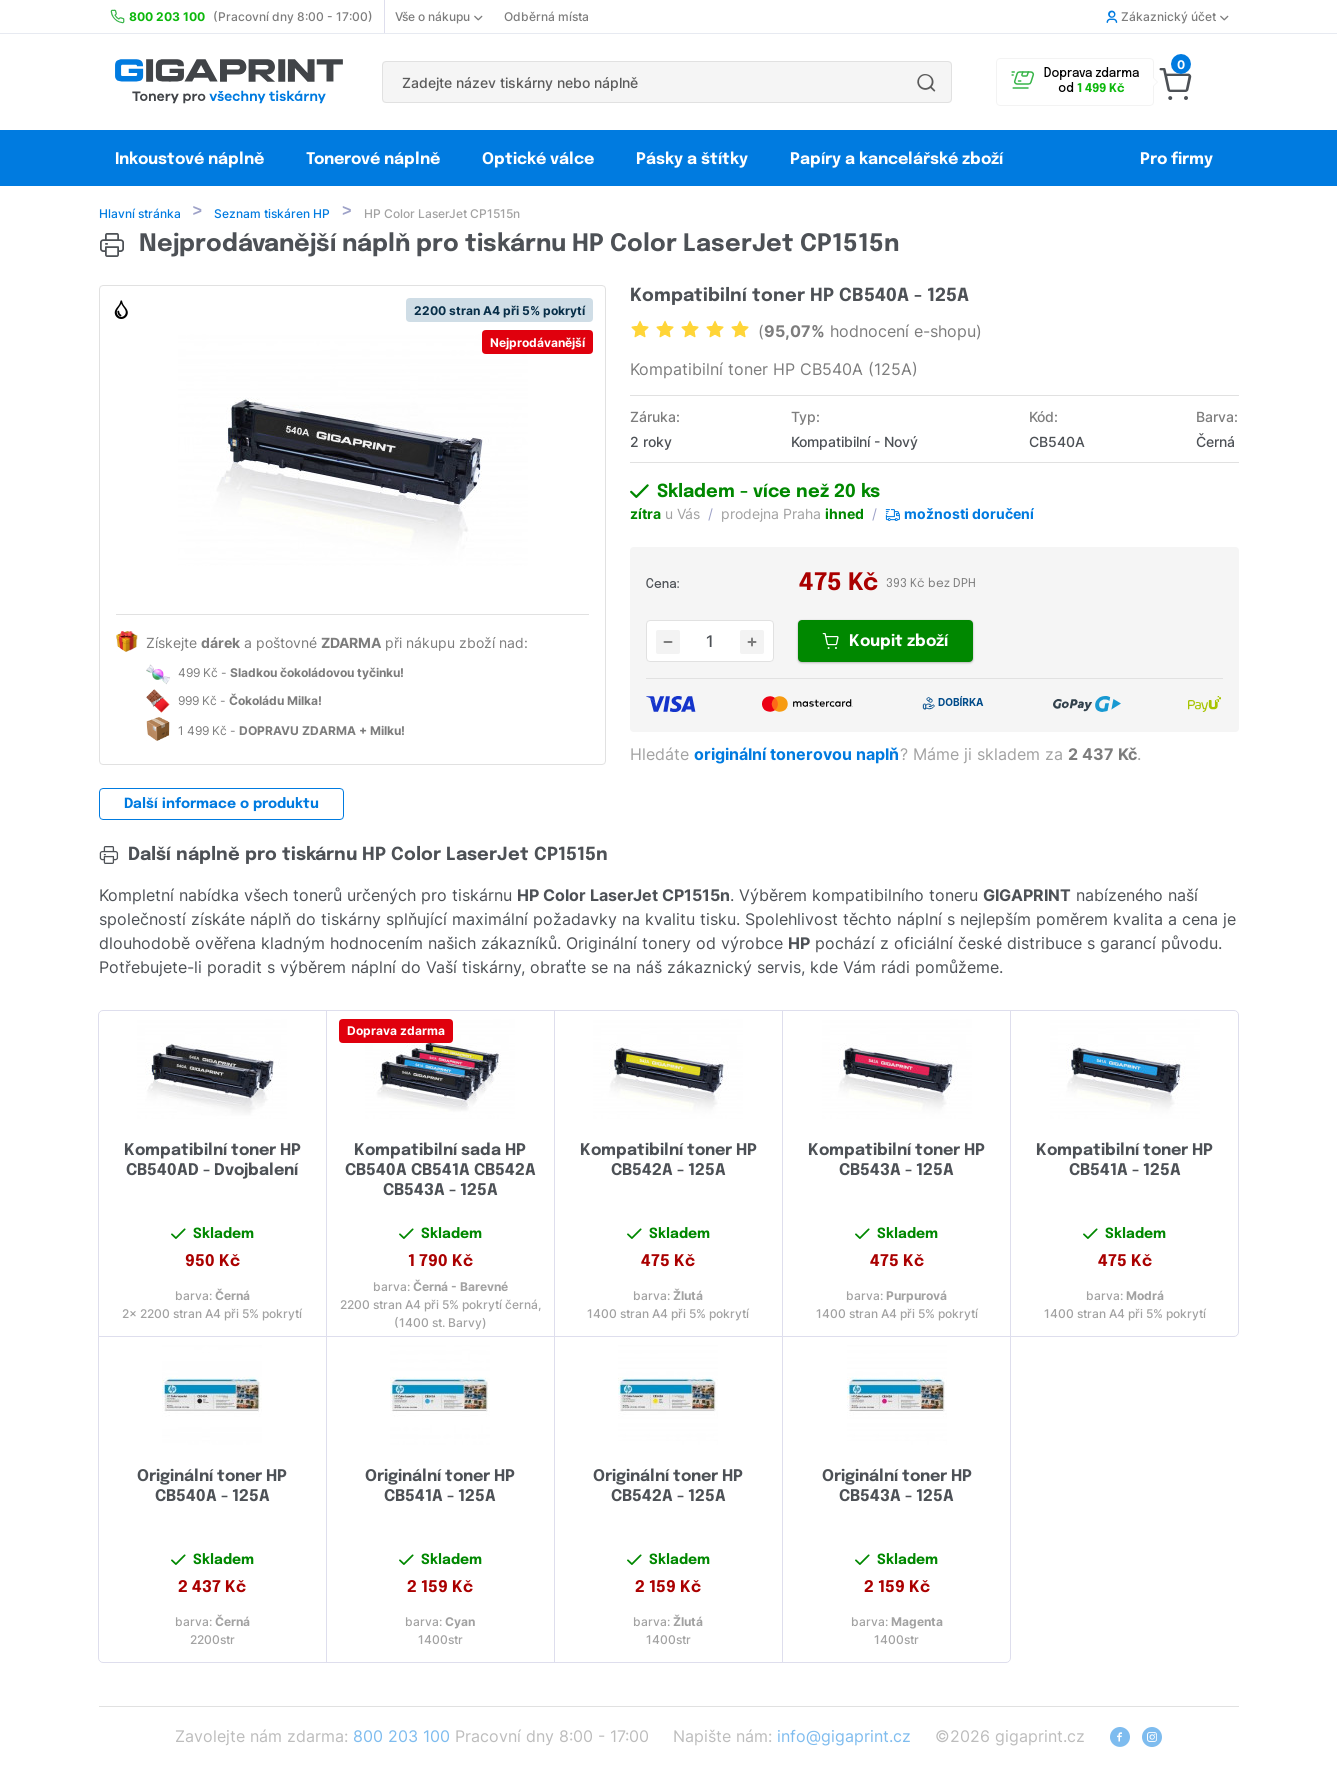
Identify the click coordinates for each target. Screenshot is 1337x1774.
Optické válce (538, 159)
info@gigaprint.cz (844, 1738)
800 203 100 (401, 1738)
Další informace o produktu (221, 806)
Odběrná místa (546, 16)
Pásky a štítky (692, 159)
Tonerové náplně (373, 159)
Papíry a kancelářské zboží (898, 159)
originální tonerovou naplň (798, 756)
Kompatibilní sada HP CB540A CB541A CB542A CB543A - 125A (440, 1172)
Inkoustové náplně (189, 159)
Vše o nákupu (438, 16)
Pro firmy (1176, 159)
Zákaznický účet (1167, 16)
